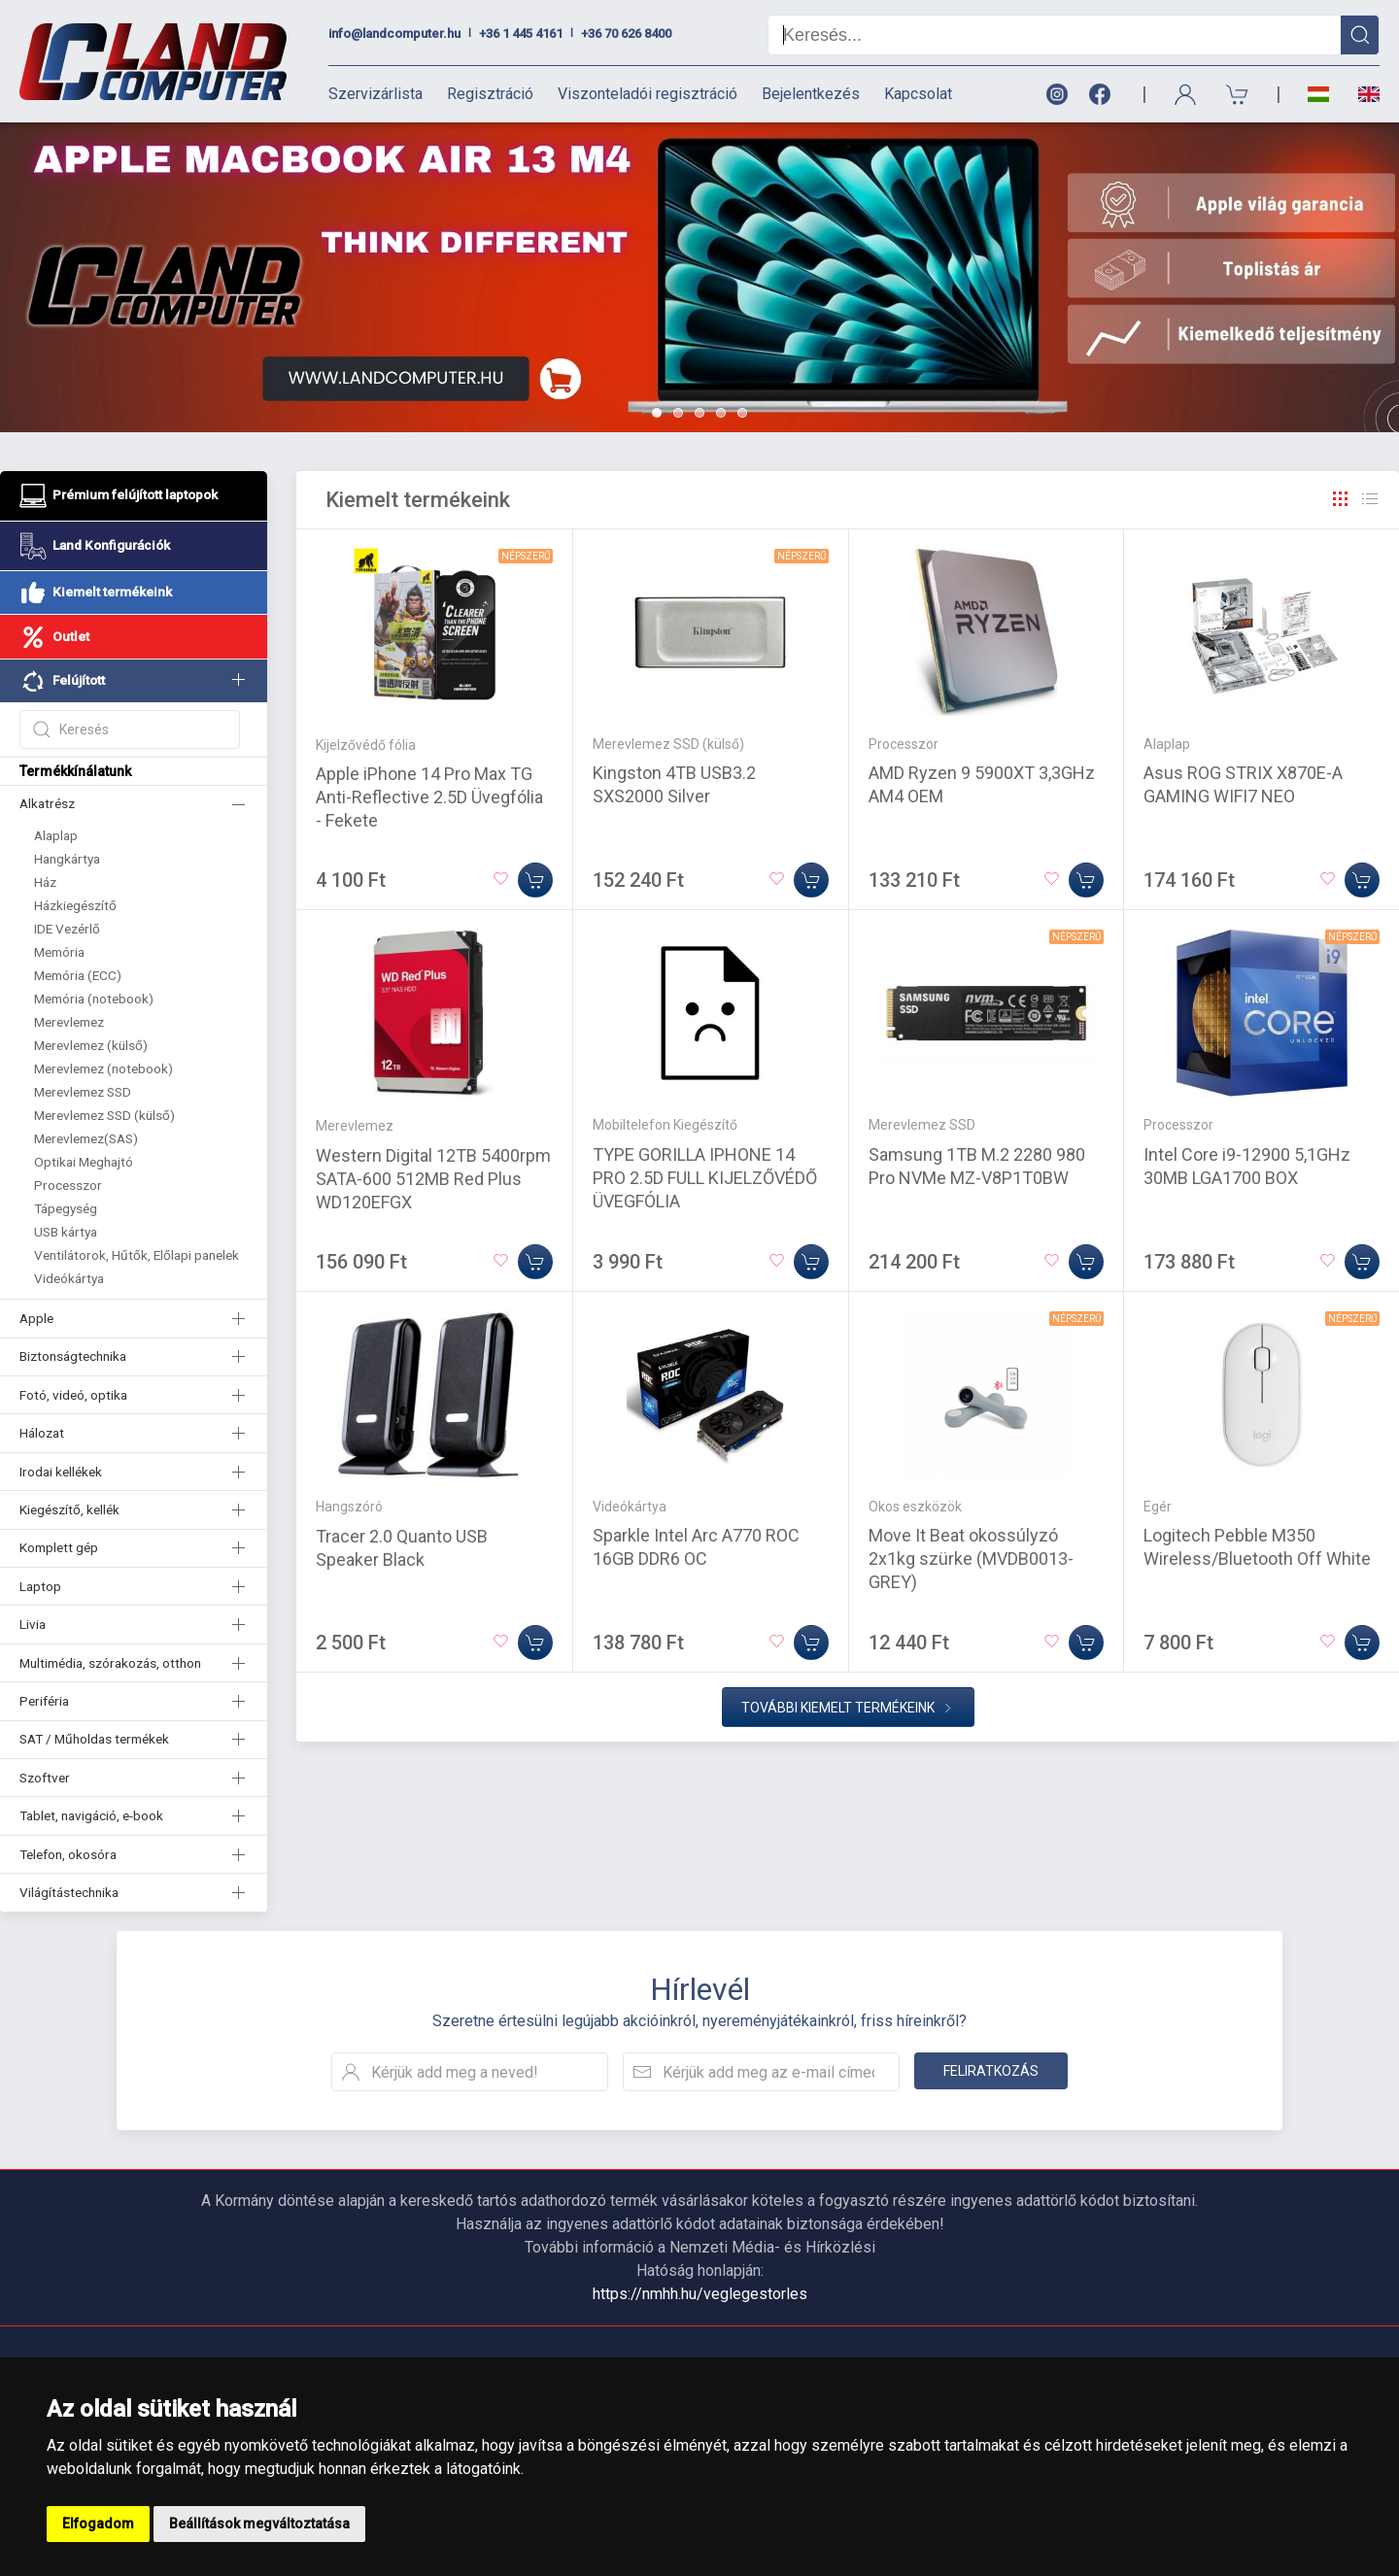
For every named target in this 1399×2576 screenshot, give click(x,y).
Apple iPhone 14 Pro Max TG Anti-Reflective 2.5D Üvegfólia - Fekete (429, 796)
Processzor (68, 1185)
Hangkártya (67, 858)
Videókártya (69, 1278)
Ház (45, 882)
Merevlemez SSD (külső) (104, 1115)
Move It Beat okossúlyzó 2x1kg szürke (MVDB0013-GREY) (971, 1558)
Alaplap (56, 835)
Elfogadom (98, 2523)
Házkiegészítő (75, 905)
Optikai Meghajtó (83, 1161)
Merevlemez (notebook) (103, 1068)
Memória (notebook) (94, 998)
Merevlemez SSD (82, 1092)
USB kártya (65, 1231)
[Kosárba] (535, 880)
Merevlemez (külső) (91, 1045)
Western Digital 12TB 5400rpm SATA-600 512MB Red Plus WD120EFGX (433, 1178)
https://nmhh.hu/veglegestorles (700, 2294)
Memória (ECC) (77, 975)
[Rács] (1340, 499)
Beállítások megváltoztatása (259, 2523)
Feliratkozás (991, 2071)
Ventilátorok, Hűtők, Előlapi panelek (136, 1255)
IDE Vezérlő (67, 928)
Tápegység (65, 1208)
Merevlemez (69, 1022)
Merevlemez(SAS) (86, 1138)
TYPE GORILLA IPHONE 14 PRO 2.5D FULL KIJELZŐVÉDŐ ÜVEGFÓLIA (705, 1177)
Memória (59, 952)
